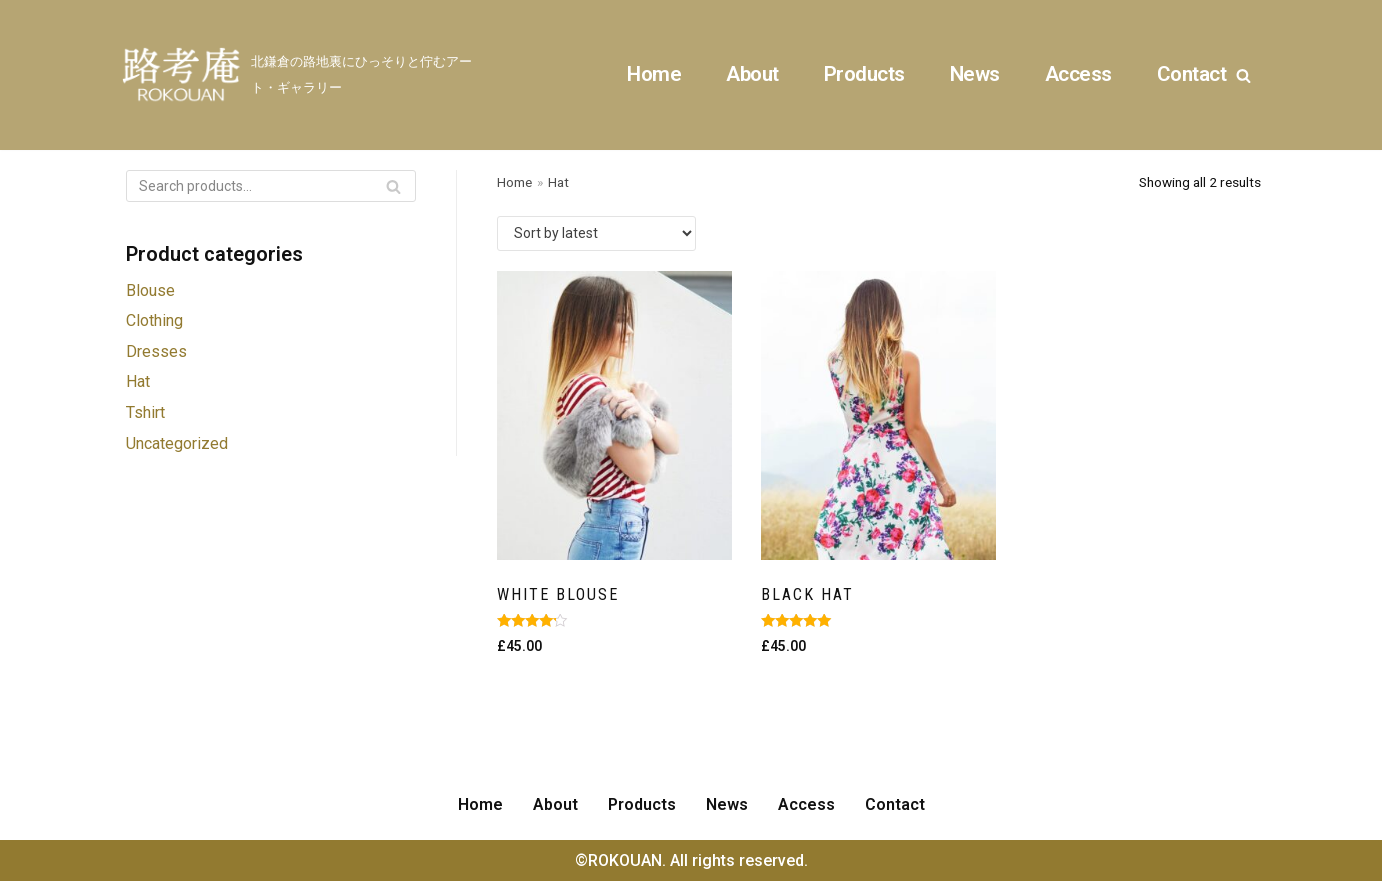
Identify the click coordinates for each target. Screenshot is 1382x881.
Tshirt (145, 412)
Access (1078, 74)
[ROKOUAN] (301, 75)
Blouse (150, 290)
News (975, 74)
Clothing (154, 320)
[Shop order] (596, 233)
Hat (138, 381)
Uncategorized (177, 443)
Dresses (156, 351)
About (752, 74)
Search (393, 189)
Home (654, 74)
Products (864, 74)
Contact (1192, 74)
